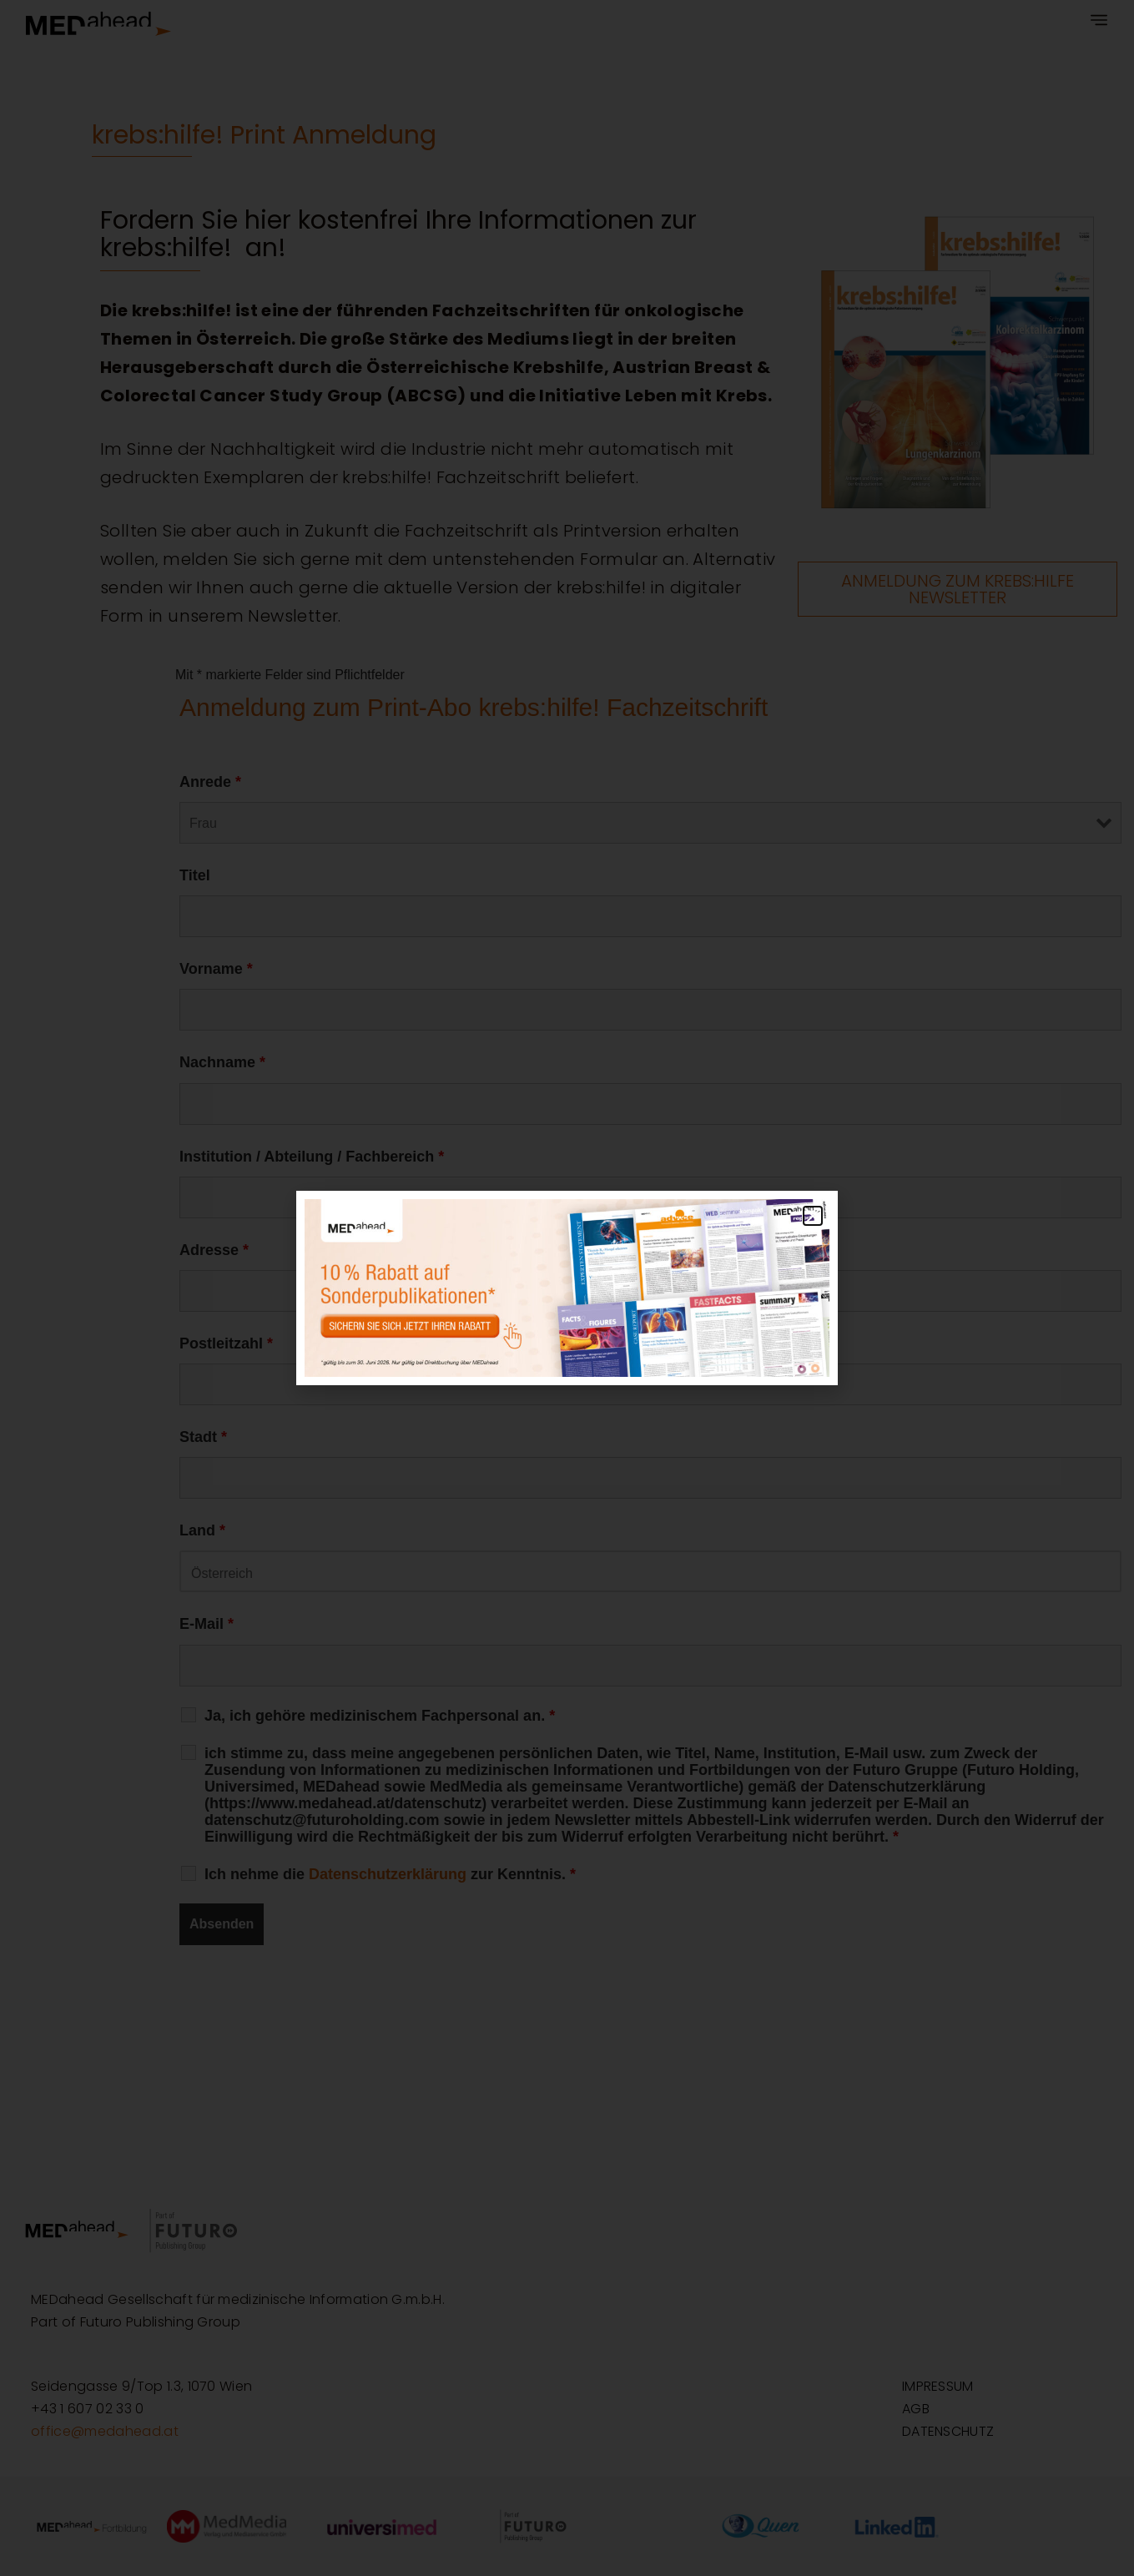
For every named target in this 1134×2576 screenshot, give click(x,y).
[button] (812, 1215)
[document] (567, 1288)
